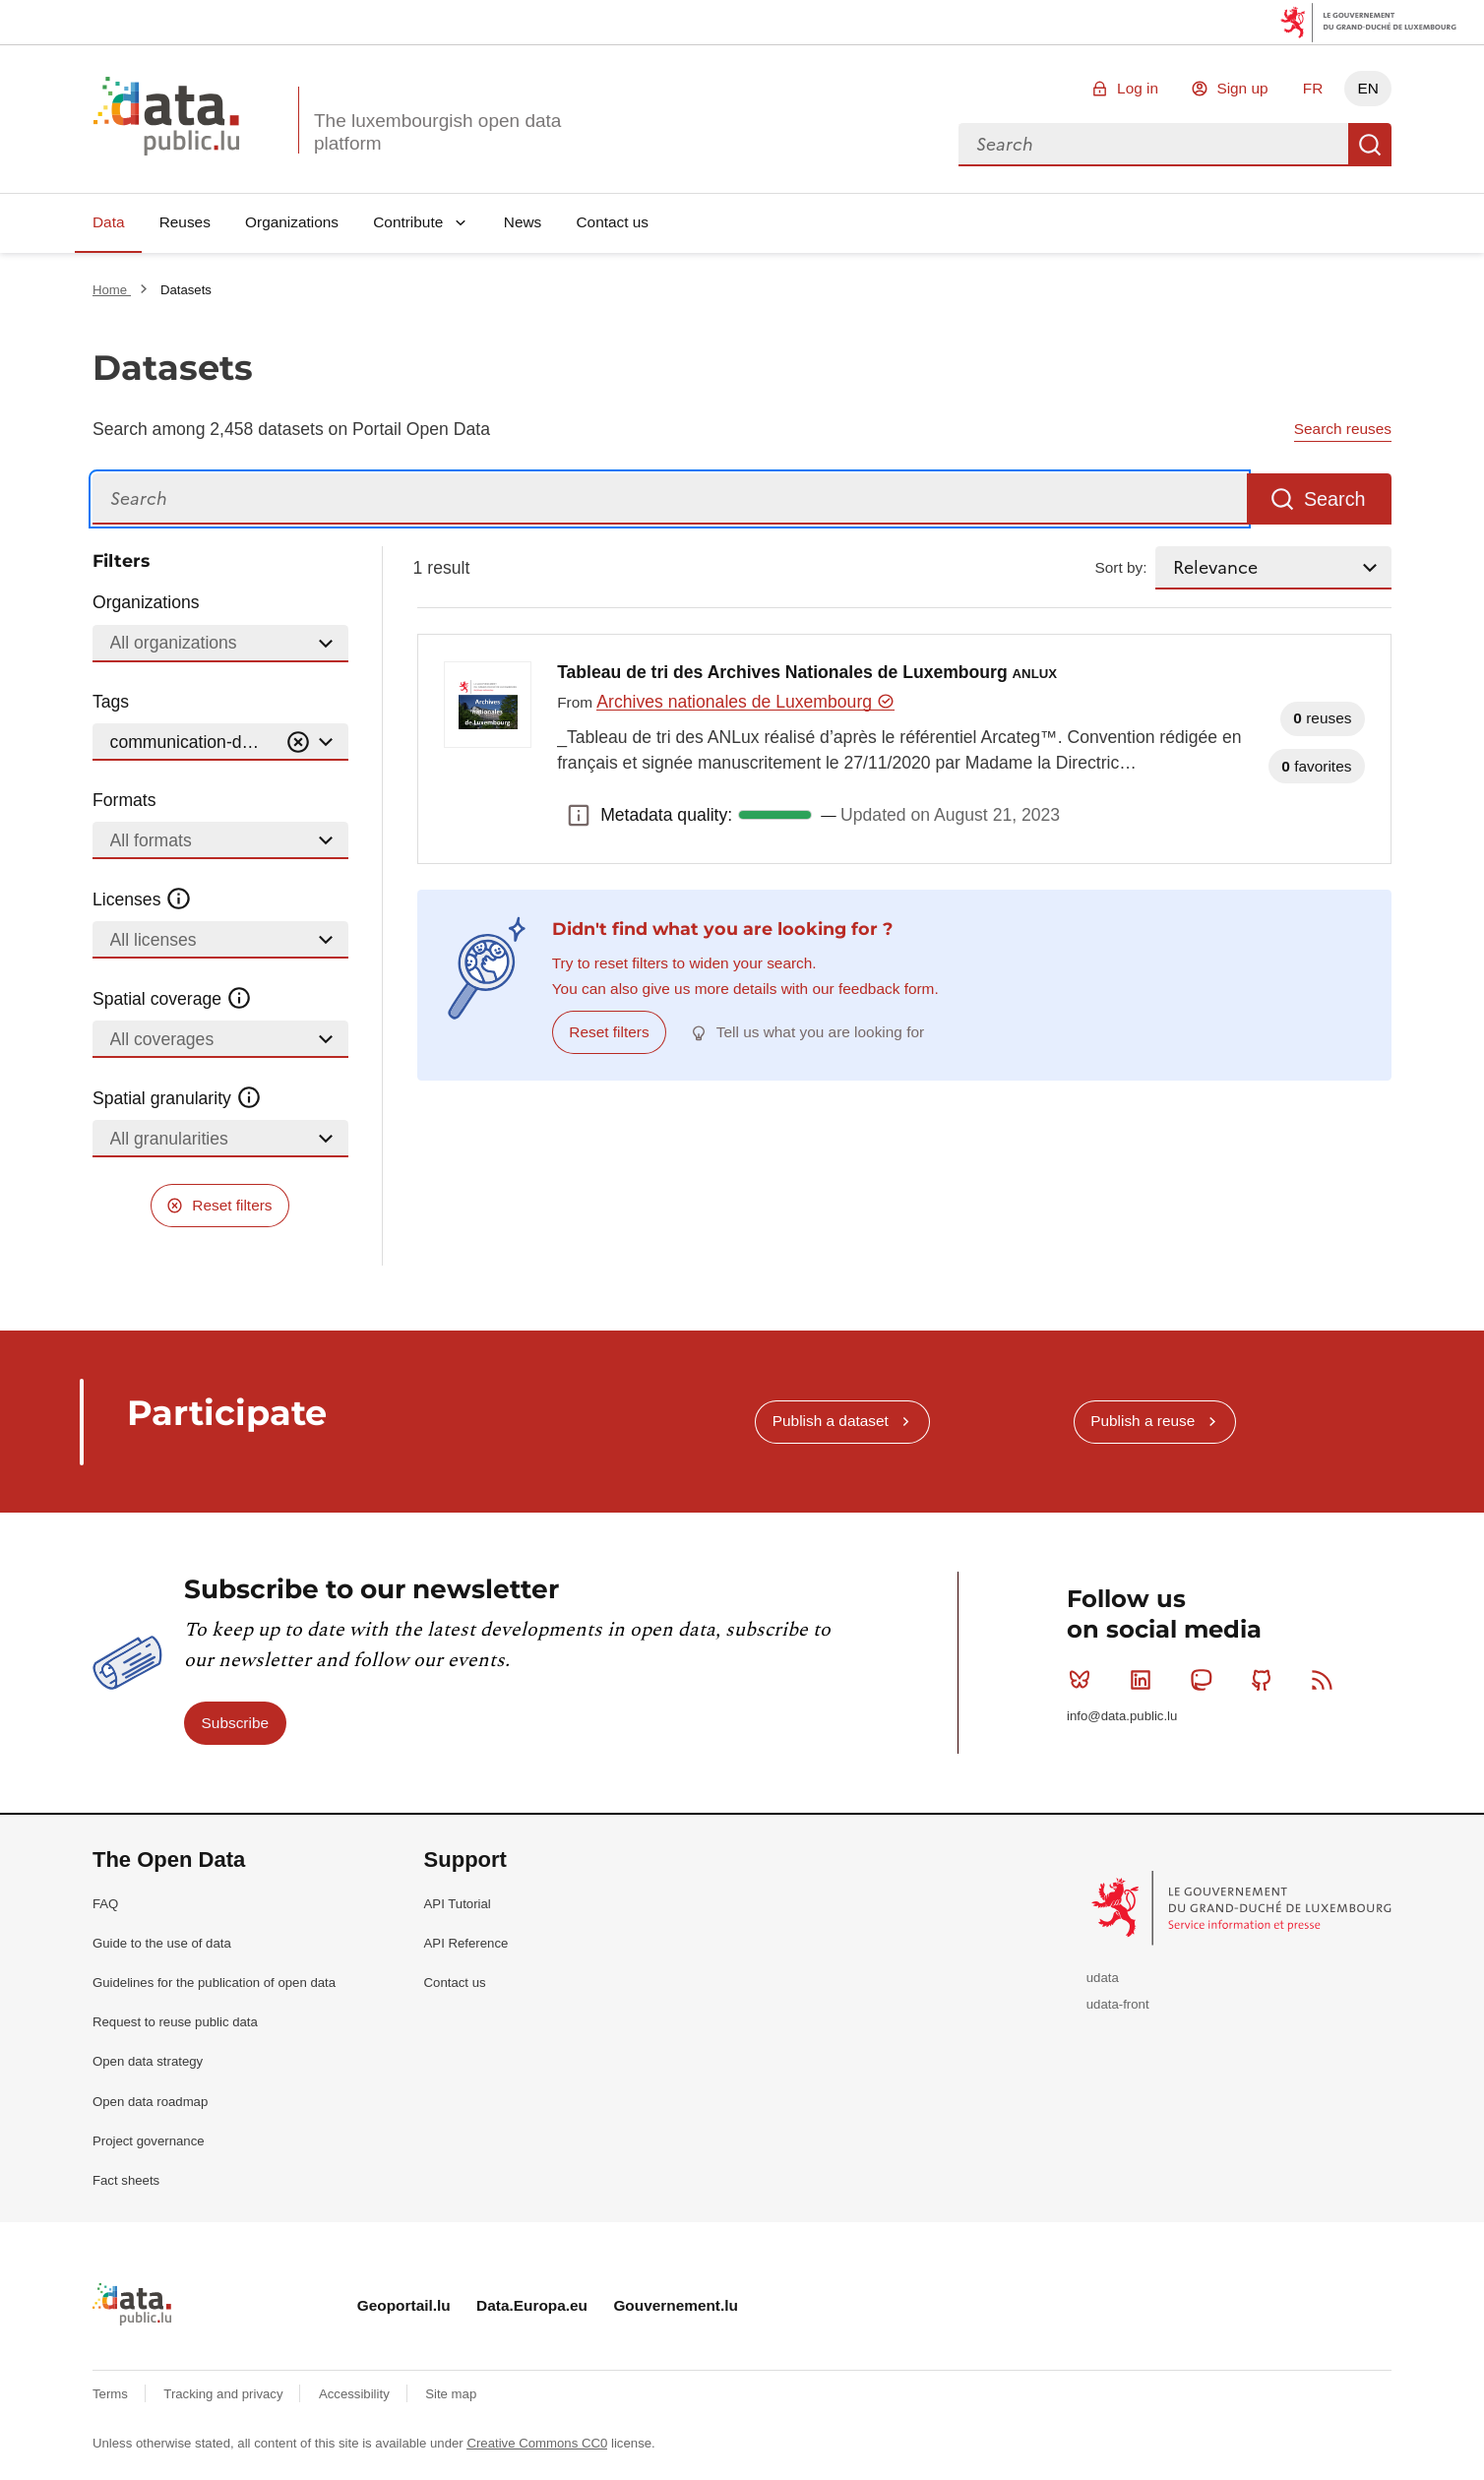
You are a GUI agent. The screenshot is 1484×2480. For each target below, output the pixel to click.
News (522, 222)
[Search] (670, 499)
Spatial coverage (172, 999)
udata (1102, 1977)
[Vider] (298, 742)
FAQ (105, 1903)
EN (1367, 88)
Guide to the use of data (162, 1943)
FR (1313, 88)
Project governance (149, 2141)
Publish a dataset (831, 1420)
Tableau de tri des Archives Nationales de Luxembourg (807, 672)
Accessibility (356, 2394)
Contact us (612, 222)
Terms (112, 2394)
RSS (1326, 1680)
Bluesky (1084, 1680)
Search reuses (1342, 428)
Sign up (1242, 88)
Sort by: (1121, 567)
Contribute (408, 222)
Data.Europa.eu (531, 2305)
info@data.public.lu (1122, 1715)
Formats (124, 800)
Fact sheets (126, 2180)
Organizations (292, 222)
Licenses (142, 899)
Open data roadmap (150, 2101)
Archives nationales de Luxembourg (745, 702)
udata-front (1117, 2004)
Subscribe (235, 1722)
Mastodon (1205, 1680)
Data (109, 222)
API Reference (466, 1943)
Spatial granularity (177, 1098)
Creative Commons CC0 (536, 2443)
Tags (111, 702)
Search (1369, 144)
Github (1266, 1680)
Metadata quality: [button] (578, 815)
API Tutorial (457, 1903)
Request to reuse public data (175, 2022)
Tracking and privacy (224, 2394)
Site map (450, 2394)
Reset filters (232, 1205)
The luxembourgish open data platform (437, 132)
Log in (1137, 88)
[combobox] (1153, 144)
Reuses (185, 222)
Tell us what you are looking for (820, 1031)
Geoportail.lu (404, 2305)
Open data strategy (148, 2061)
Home (112, 289)
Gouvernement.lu (675, 2305)
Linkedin (1145, 1680)
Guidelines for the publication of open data (214, 1982)
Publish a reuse (1142, 1420)
